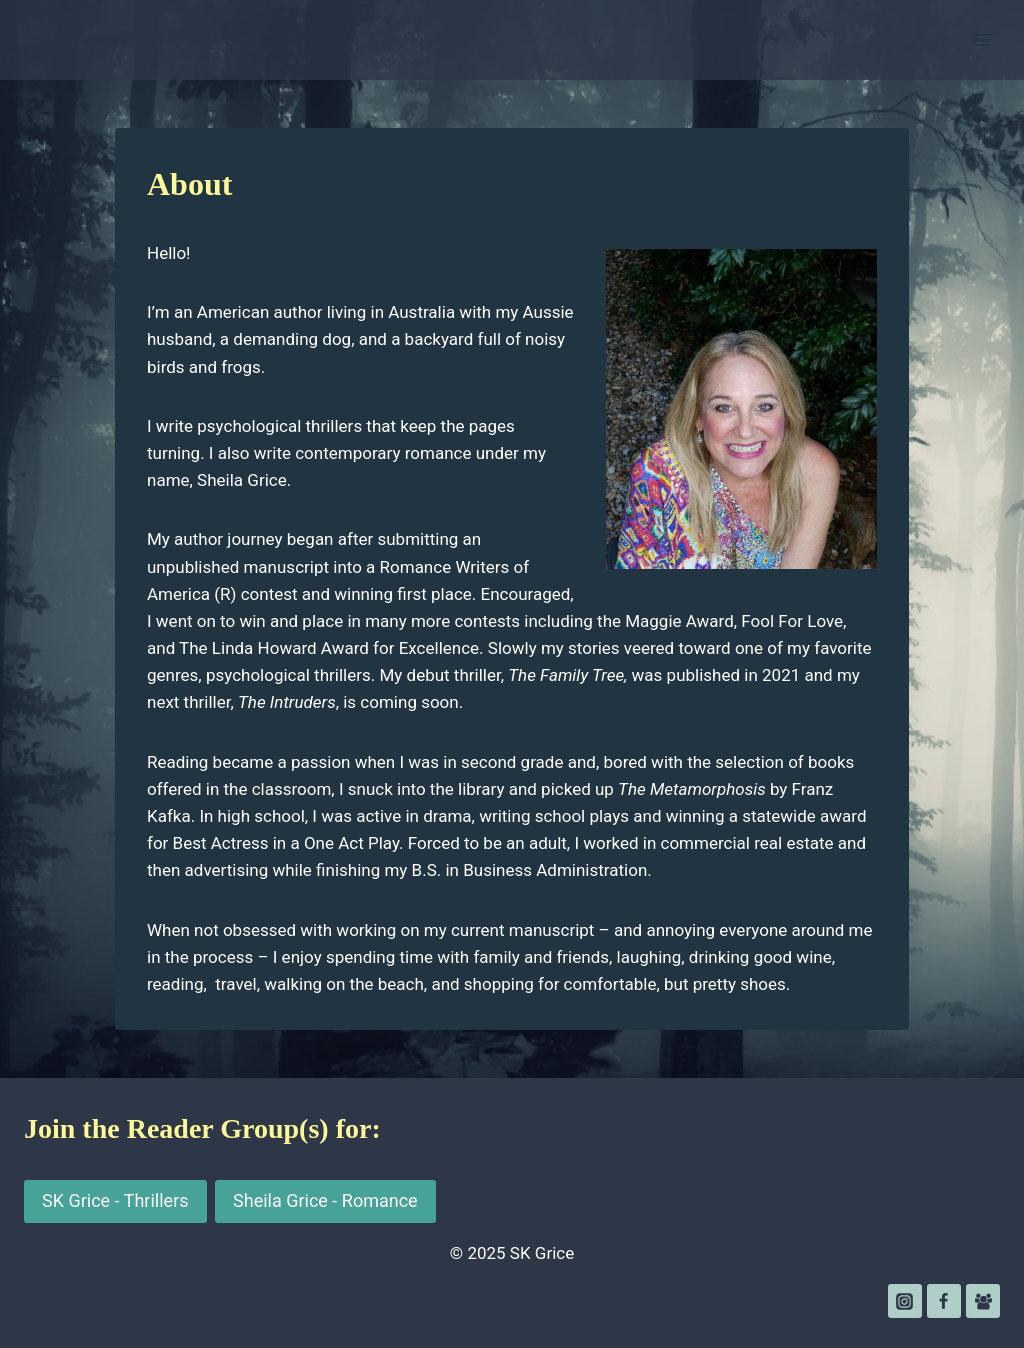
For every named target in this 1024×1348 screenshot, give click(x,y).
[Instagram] (905, 1301)
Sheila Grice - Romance (325, 1200)
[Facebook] (944, 1301)
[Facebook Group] (983, 1301)
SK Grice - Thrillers (115, 1200)
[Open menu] (981, 39)
